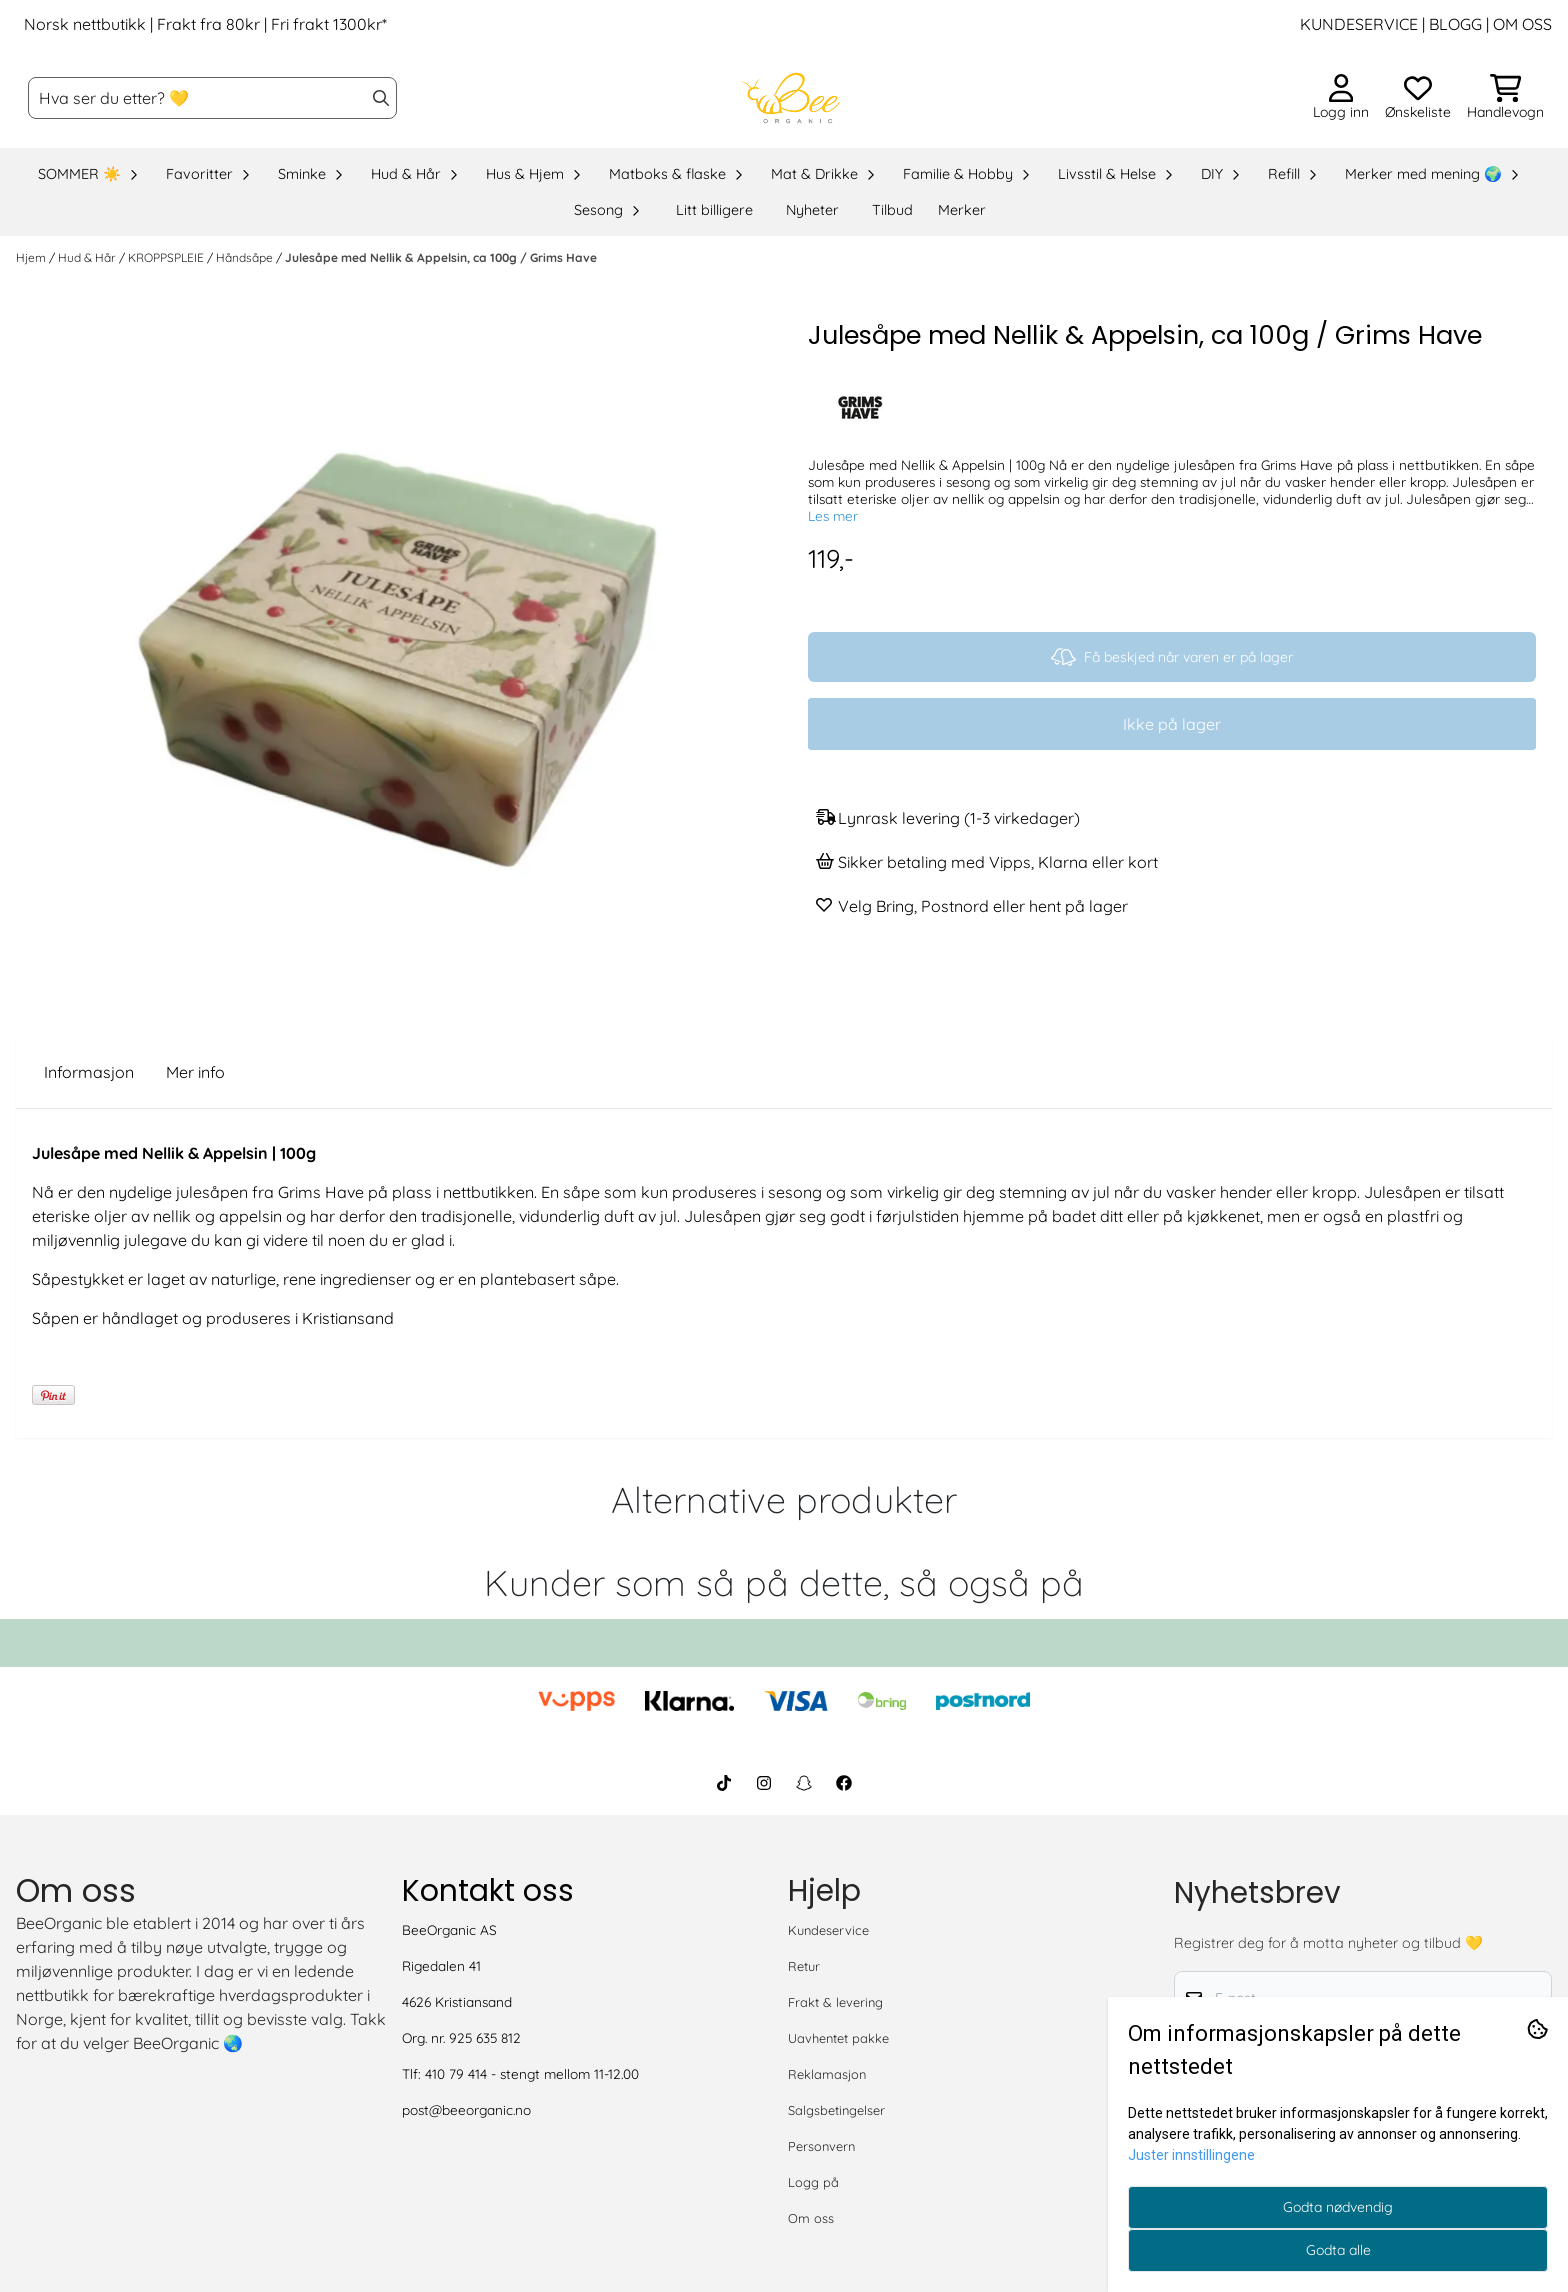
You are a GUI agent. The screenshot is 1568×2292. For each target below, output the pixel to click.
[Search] (381, 98)
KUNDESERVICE (1359, 24)
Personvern (821, 2146)
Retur (804, 1966)
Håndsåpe (246, 257)
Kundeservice (828, 1930)
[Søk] (212, 98)
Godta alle (1338, 2250)
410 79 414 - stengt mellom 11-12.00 (532, 2073)
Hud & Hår (88, 257)
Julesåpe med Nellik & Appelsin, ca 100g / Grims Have (441, 257)
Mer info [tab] (195, 1072)
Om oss (811, 2218)
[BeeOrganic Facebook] (844, 1783)
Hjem (32, 257)
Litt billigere (714, 210)
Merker (962, 210)
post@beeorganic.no (466, 2109)
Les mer (833, 515)
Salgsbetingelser (836, 2110)
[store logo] (790, 98)
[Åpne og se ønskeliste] (1418, 98)
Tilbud (892, 210)
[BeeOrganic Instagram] (764, 1783)
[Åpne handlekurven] (1505, 98)
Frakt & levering (835, 2002)
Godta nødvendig (1338, 2207)
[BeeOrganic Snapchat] (804, 1783)
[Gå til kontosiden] (1341, 98)
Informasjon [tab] (89, 1072)
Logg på (813, 2182)
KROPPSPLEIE (167, 257)
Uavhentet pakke (838, 2038)
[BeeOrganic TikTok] (724, 1783)
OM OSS (1522, 24)
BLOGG (1453, 24)
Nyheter (812, 210)
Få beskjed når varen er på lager (1172, 657)
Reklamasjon (827, 2074)
